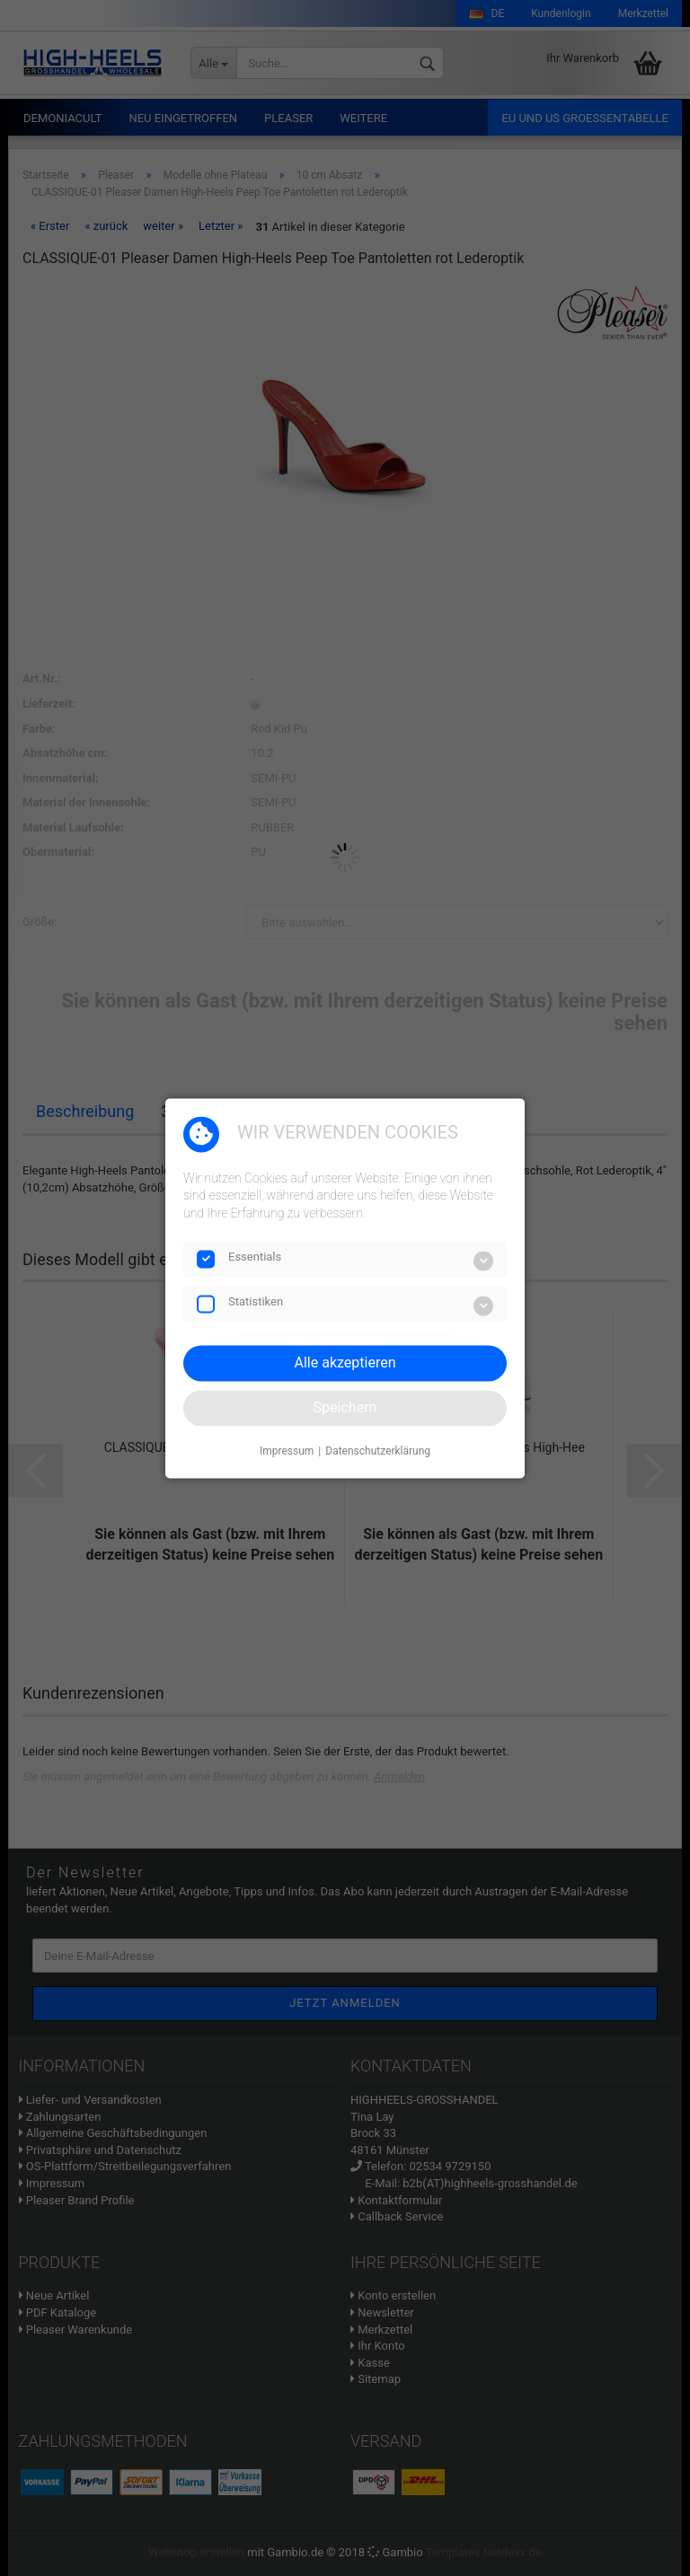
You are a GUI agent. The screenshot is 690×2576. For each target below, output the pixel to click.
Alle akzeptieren (345, 1362)
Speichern (345, 1407)
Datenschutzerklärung (377, 1452)
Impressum (287, 1452)
